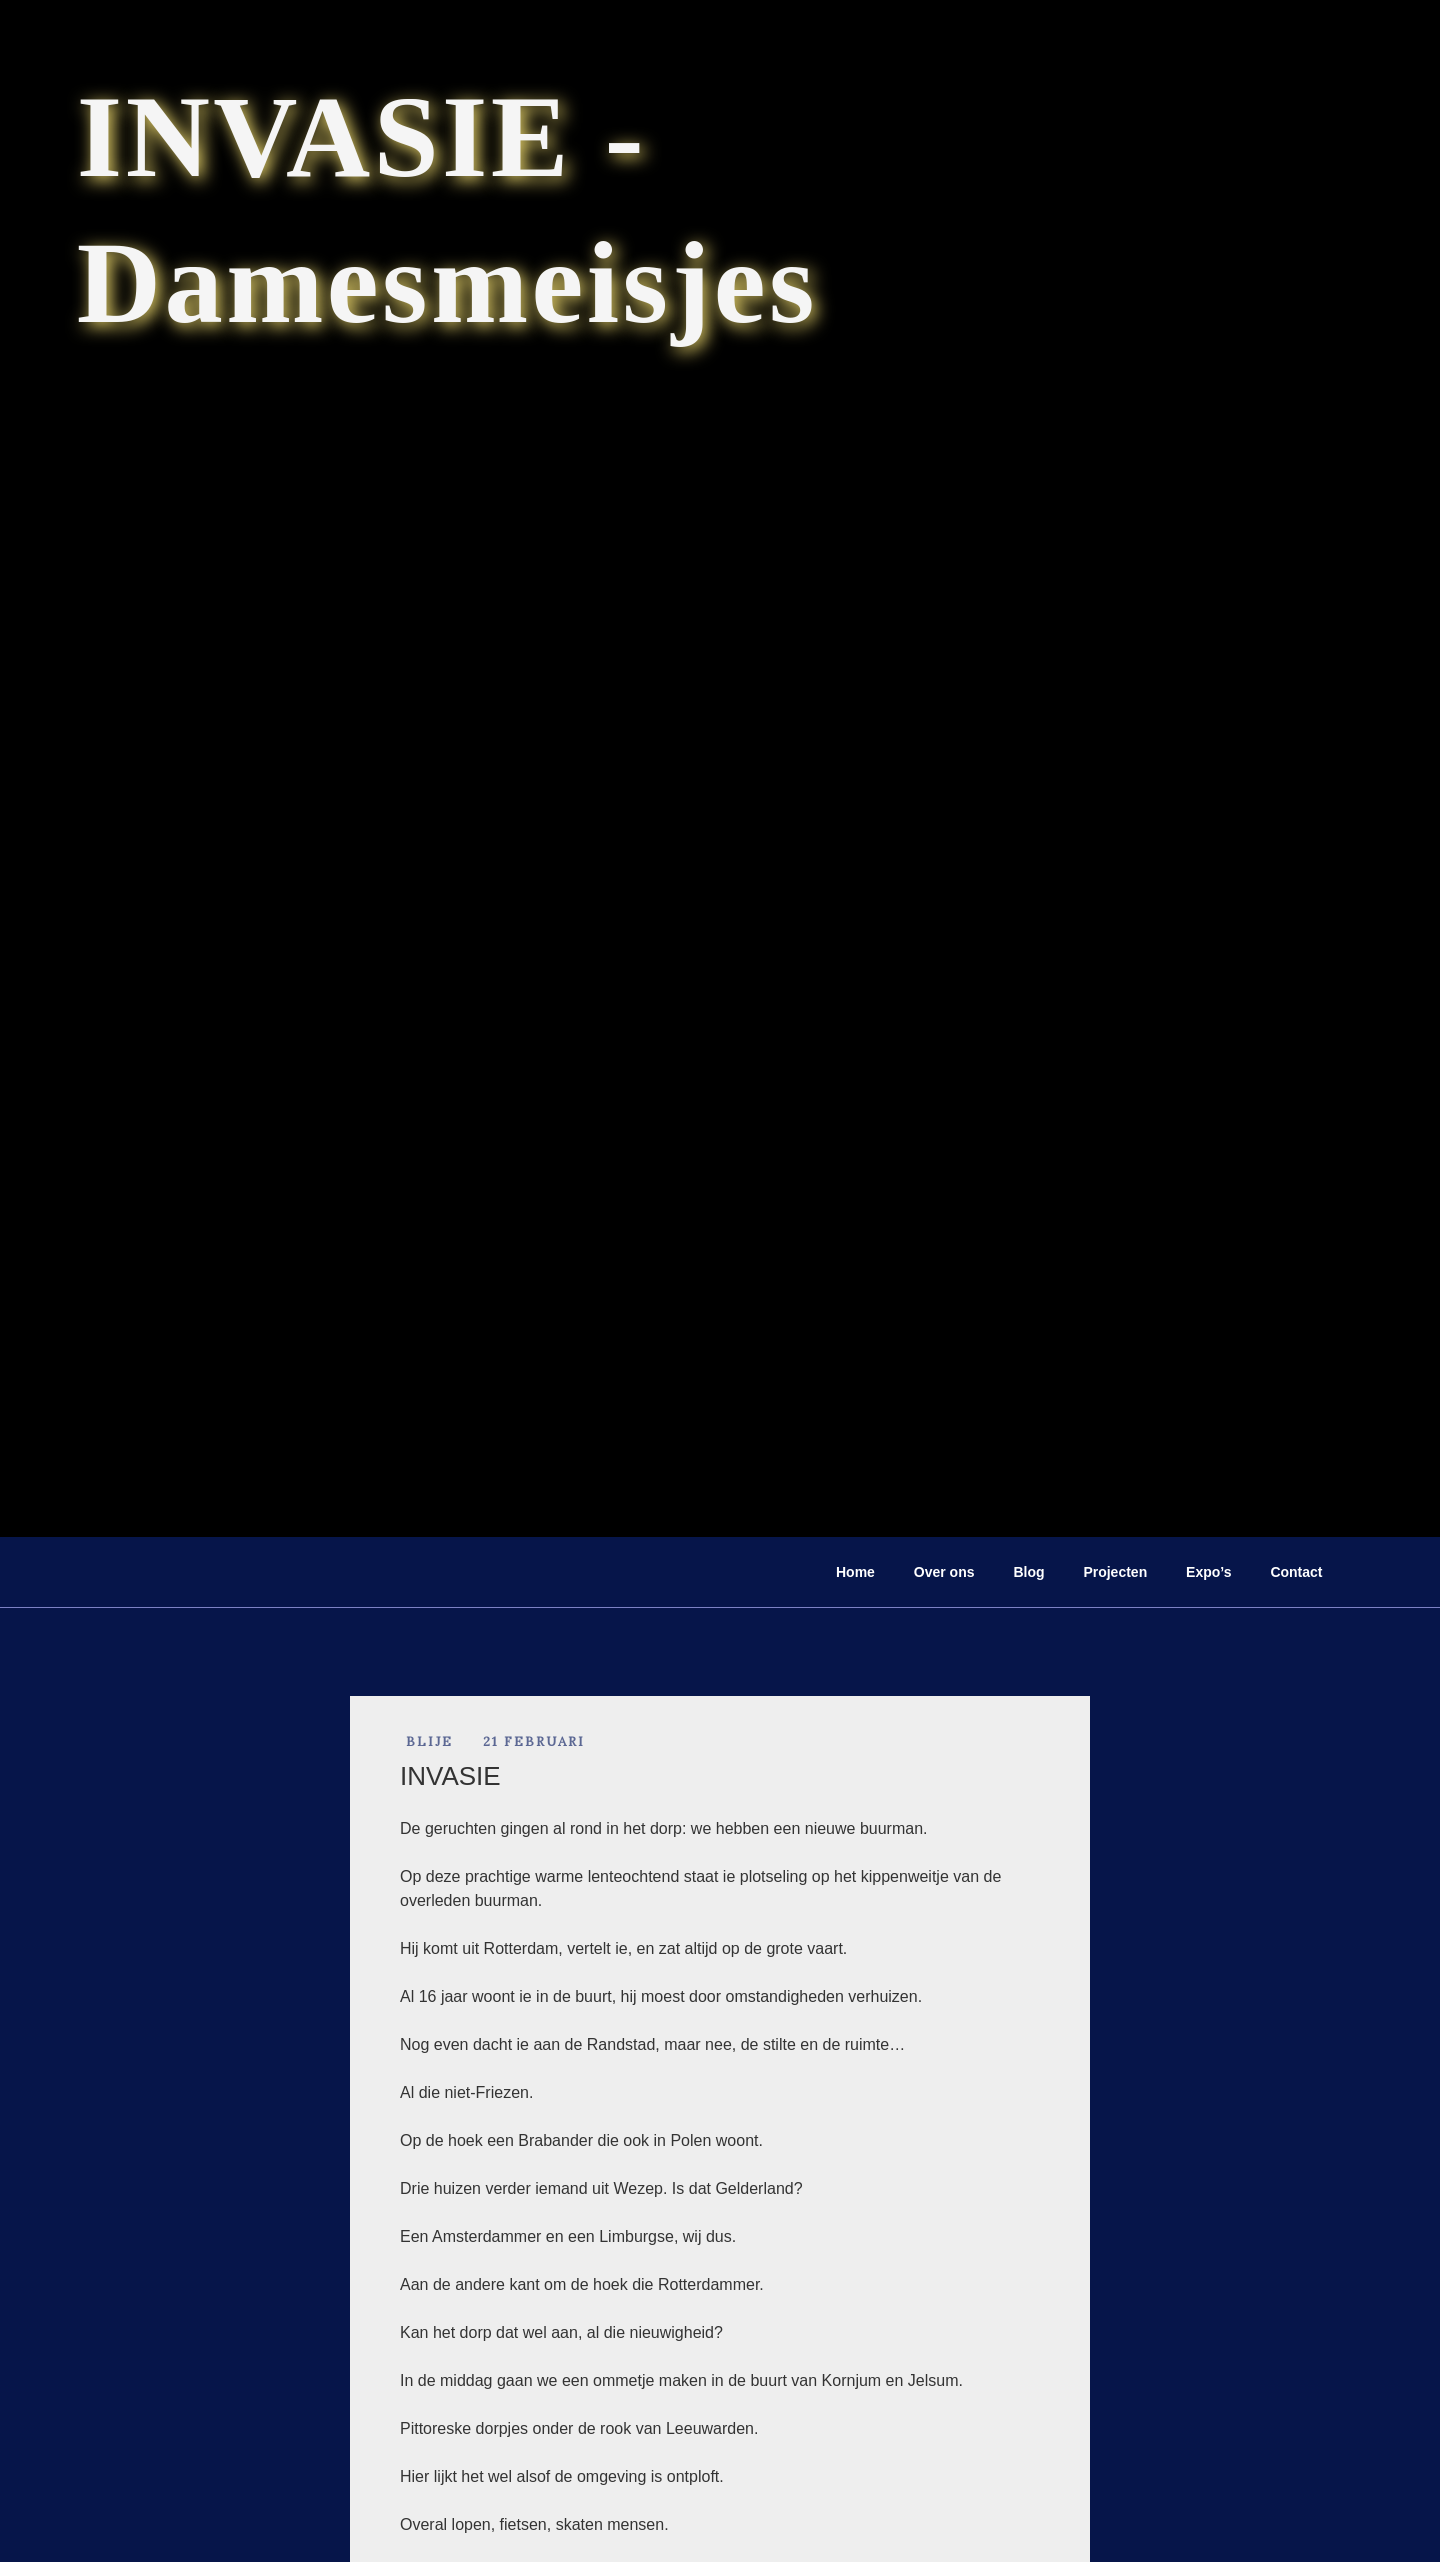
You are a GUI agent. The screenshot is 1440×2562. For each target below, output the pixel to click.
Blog (1028, 1572)
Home (855, 1572)
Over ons (944, 1572)
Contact (1296, 1572)
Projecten (1115, 1572)
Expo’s (1208, 1572)
